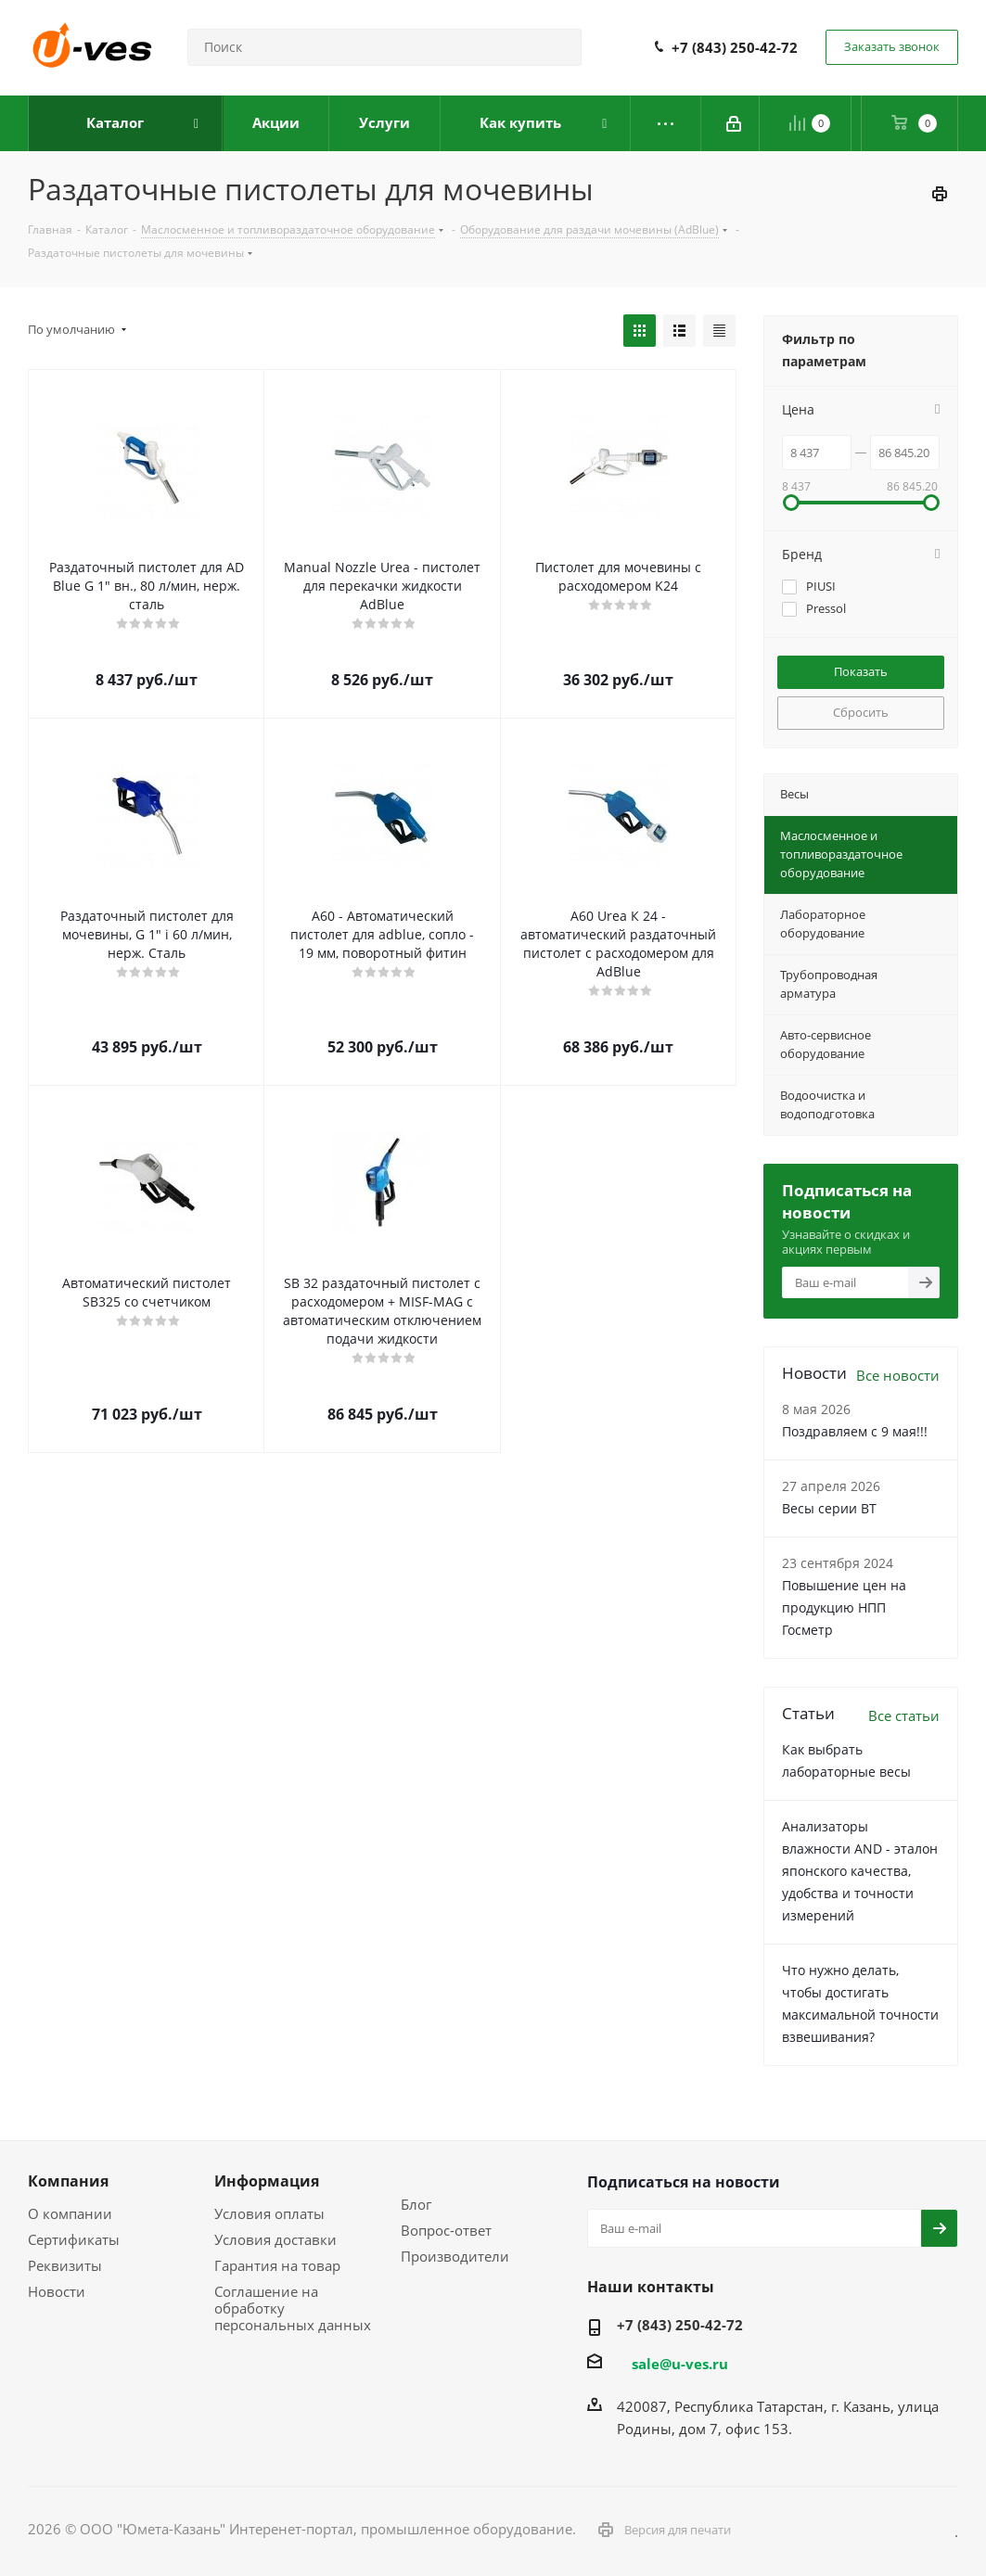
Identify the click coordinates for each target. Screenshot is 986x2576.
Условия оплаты (269, 2213)
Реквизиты (65, 2265)
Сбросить (861, 712)
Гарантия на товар (277, 2265)
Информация (266, 2181)
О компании (70, 2213)
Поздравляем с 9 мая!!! (855, 1431)
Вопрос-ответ (446, 2230)
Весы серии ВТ (829, 1508)
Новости (56, 2291)
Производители (455, 2256)
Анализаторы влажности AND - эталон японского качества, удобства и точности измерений (860, 1870)
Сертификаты (74, 2239)
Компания (68, 2181)
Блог (416, 2204)
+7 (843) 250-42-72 (735, 47)
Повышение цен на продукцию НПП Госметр (844, 1607)
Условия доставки (275, 2239)
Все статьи (904, 1715)
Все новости (898, 1375)
